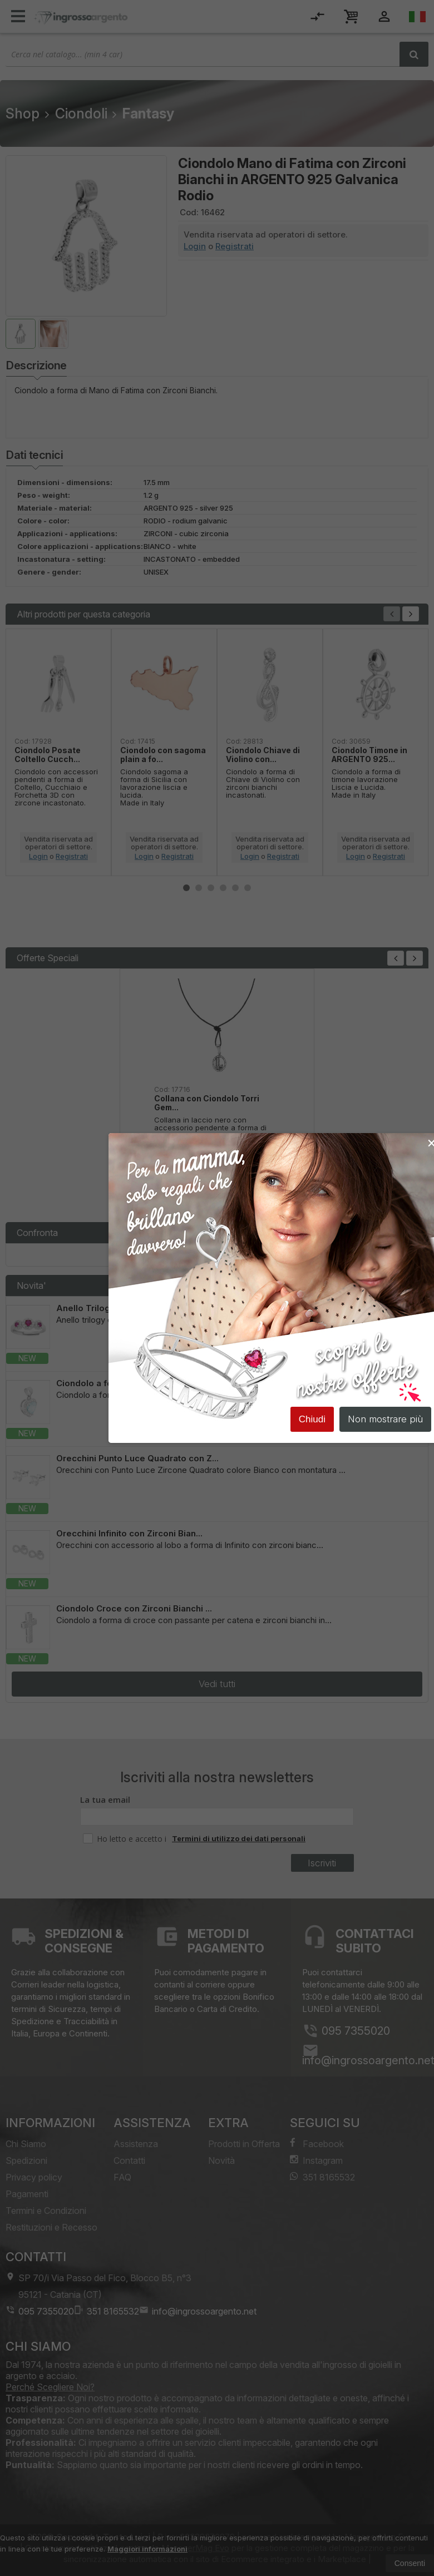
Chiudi (312, 1420)
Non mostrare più (385, 1420)
